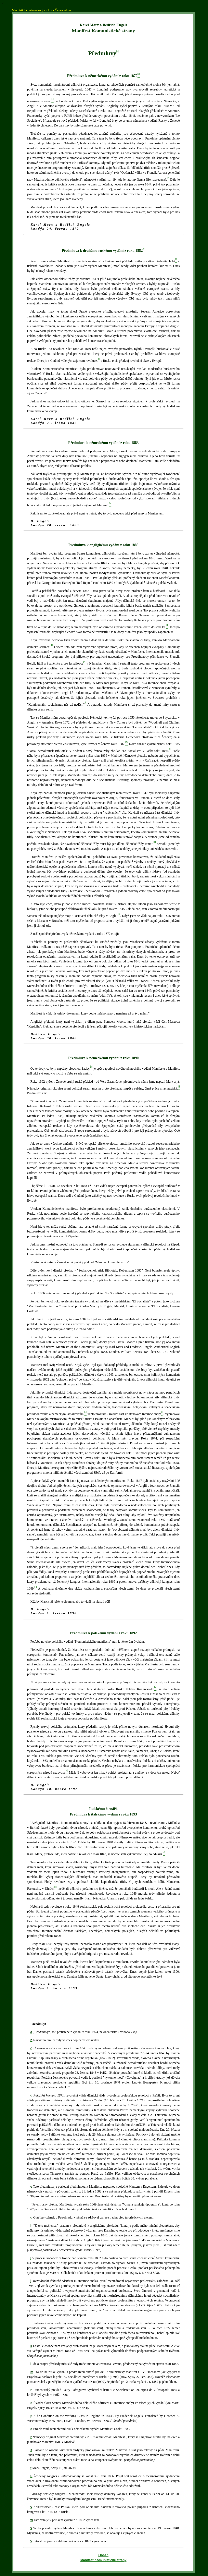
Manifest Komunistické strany (103, 2560)
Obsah (103, 2555)
